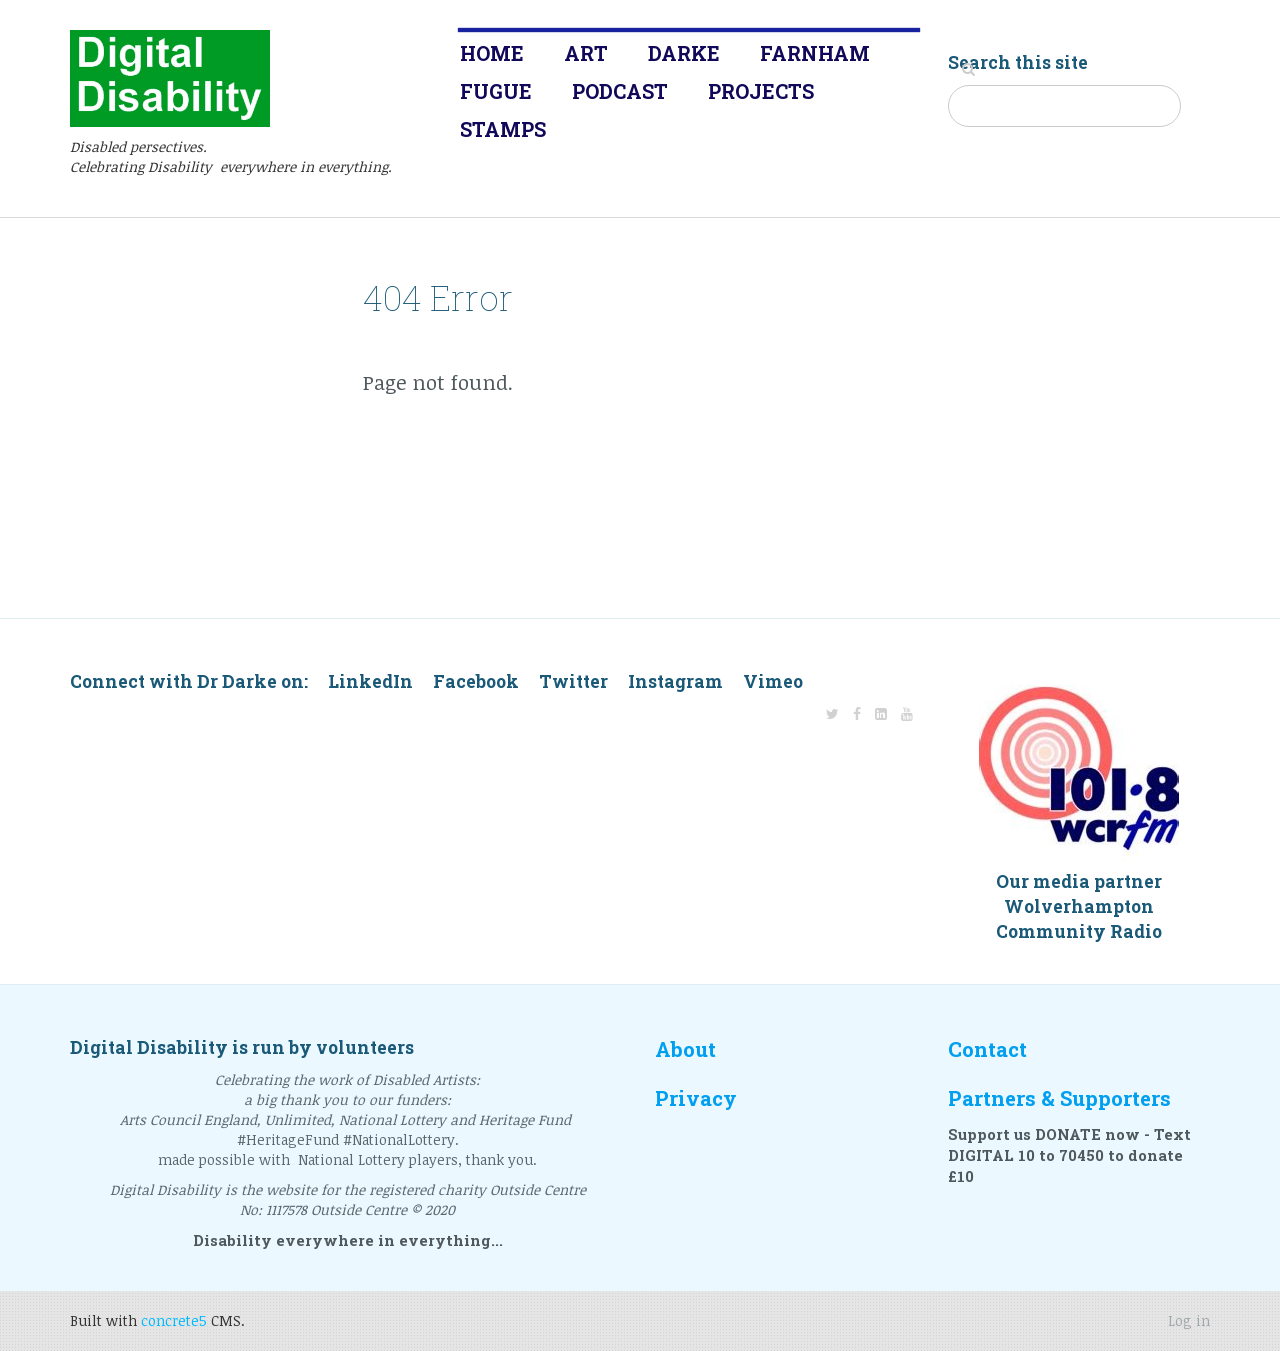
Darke (684, 53)
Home (492, 53)
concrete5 (174, 1320)
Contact (987, 1049)
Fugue (496, 91)
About (685, 1049)
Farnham (815, 53)
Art (586, 53)
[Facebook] (857, 713)
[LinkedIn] (881, 713)
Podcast (620, 91)
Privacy (696, 1098)
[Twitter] (832, 713)
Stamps (503, 129)
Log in (1189, 1320)
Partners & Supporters (1059, 1098)
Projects (761, 91)
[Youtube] (907, 713)
